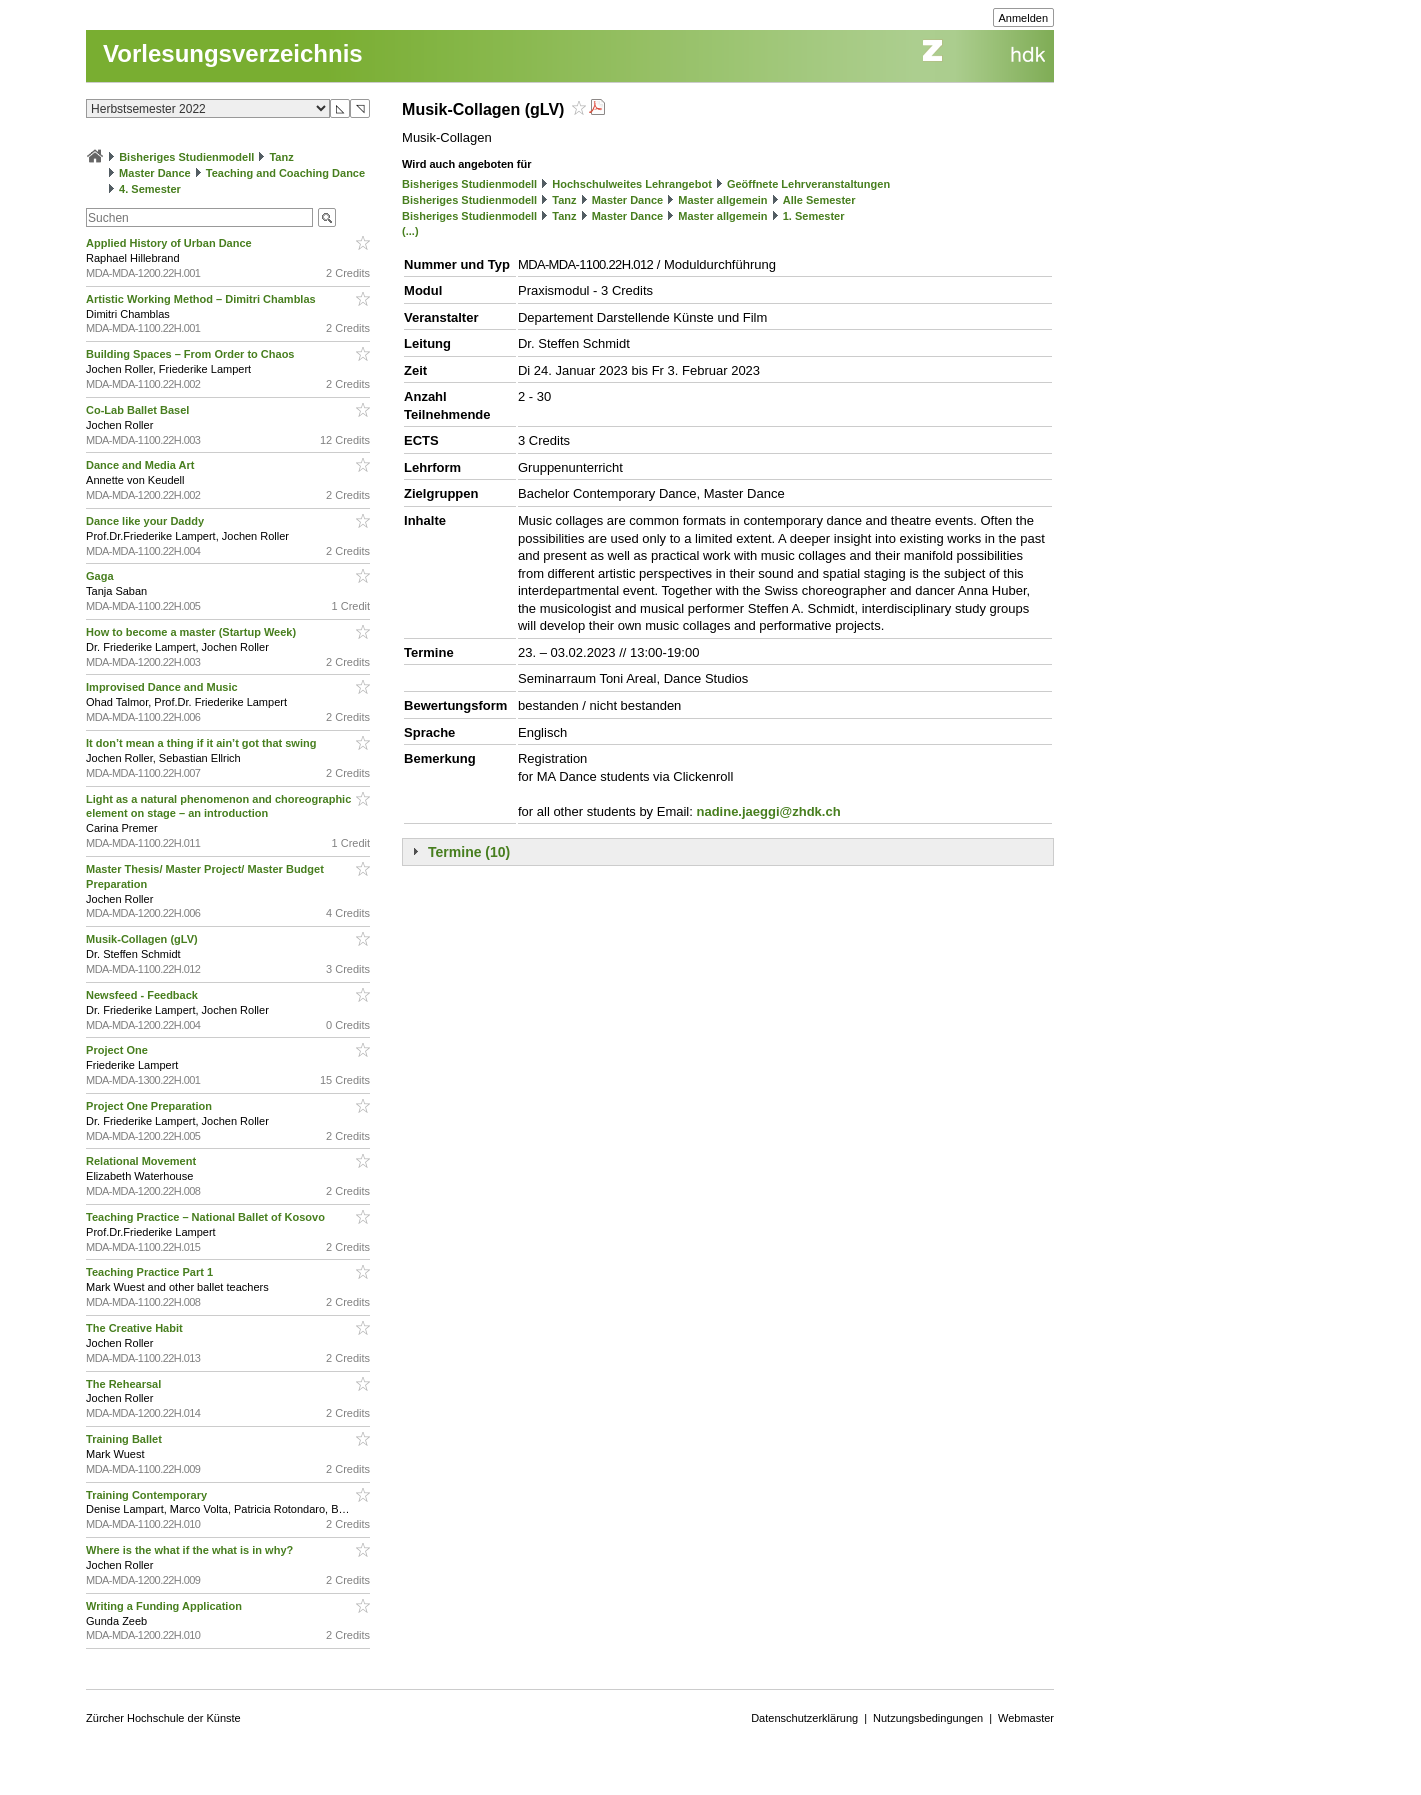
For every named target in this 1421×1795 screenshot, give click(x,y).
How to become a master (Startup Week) (192, 632)
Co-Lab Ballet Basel (139, 410)
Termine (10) (469, 852)
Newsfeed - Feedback (143, 995)
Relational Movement (142, 1161)
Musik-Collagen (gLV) (143, 939)
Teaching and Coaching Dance (285, 173)
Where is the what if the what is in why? (191, 1550)
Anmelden (1024, 18)
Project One (118, 1050)
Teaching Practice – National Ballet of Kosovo (207, 1217)
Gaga (101, 576)
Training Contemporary (148, 1495)
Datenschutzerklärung (804, 1718)
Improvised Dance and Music (163, 687)
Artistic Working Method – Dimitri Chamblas (202, 299)
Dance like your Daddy (146, 521)
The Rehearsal (125, 1384)
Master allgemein (722, 200)
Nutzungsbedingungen (928, 1718)
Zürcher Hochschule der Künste (163, 1718)
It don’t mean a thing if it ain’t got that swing (202, 743)
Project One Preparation (150, 1106)
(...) (410, 231)
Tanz (281, 157)
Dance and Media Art (141, 465)
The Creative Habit (136, 1328)
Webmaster (1026, 1718)
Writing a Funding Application (165, 1606)
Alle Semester (819, 200)
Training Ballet (125, 1439)
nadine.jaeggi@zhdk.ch (768, 811)
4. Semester (150, 189)
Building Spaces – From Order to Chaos (191, 354)
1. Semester (814, 216)
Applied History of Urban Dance (170, 243)
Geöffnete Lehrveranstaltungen (808, 184)
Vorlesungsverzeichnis (233, 53)
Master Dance (155, 173)
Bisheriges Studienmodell (186, 157)
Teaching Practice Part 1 (151, 1272)
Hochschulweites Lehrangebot (632, 184)
